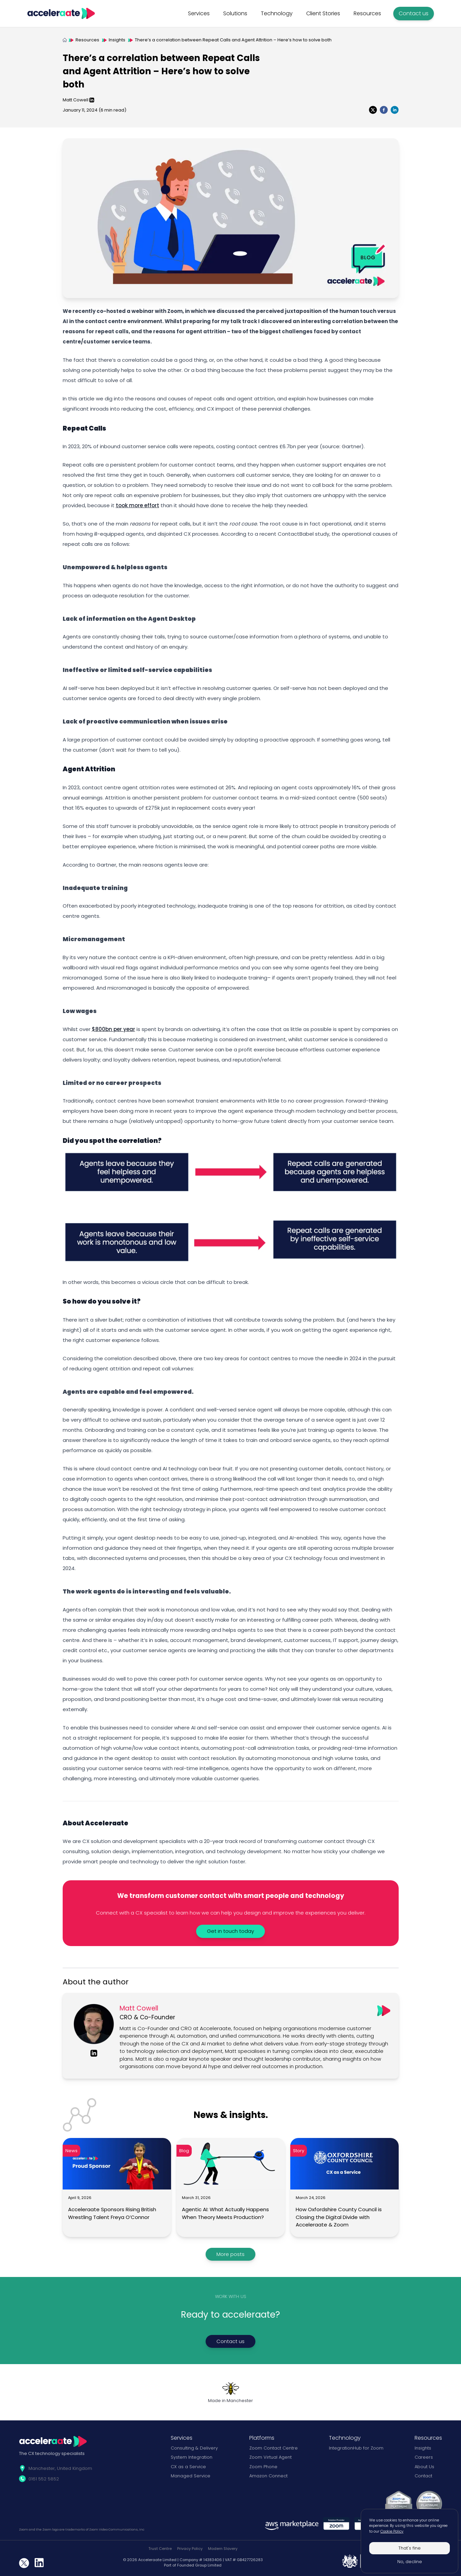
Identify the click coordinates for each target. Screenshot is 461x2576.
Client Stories (323, 13)
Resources (367, 13)
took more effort (137, 505)
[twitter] (373, 110)
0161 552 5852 (43, 2479)
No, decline (409, 2561)
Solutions (235, 13)
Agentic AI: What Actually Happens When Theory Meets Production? (225, 2213)
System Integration (191, 2457)
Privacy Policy (190, 2548)
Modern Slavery (222, 2548)
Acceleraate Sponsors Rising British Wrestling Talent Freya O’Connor (112, 2213)
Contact (423, 2476)
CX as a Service (188, 2466)
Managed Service (190, 2476)
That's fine (409, 2548)
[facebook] (384, 110)
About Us (424, 2466)
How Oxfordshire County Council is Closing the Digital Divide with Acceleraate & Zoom (339, 2217)
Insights (117, 40)
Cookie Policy (391, 2531)
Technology (277, 13)
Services (199, 13)
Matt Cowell (76, 100)
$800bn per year (113, 1029)
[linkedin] (395, 110)
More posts (230, 2254)
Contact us (413, 13)
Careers (424, 2457)
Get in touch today (230, 1931)
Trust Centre (160, 2548)
